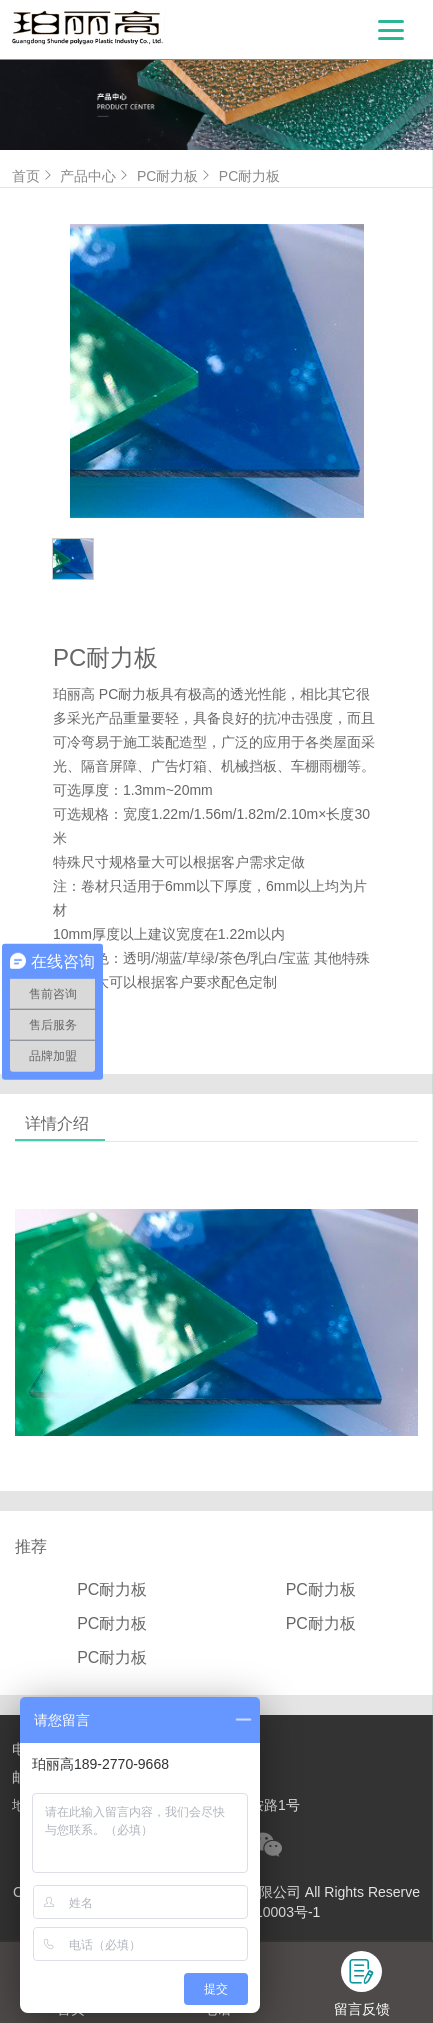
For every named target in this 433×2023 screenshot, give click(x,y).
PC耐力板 (175, 176)
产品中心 (96, 176)
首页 (34, 176)
